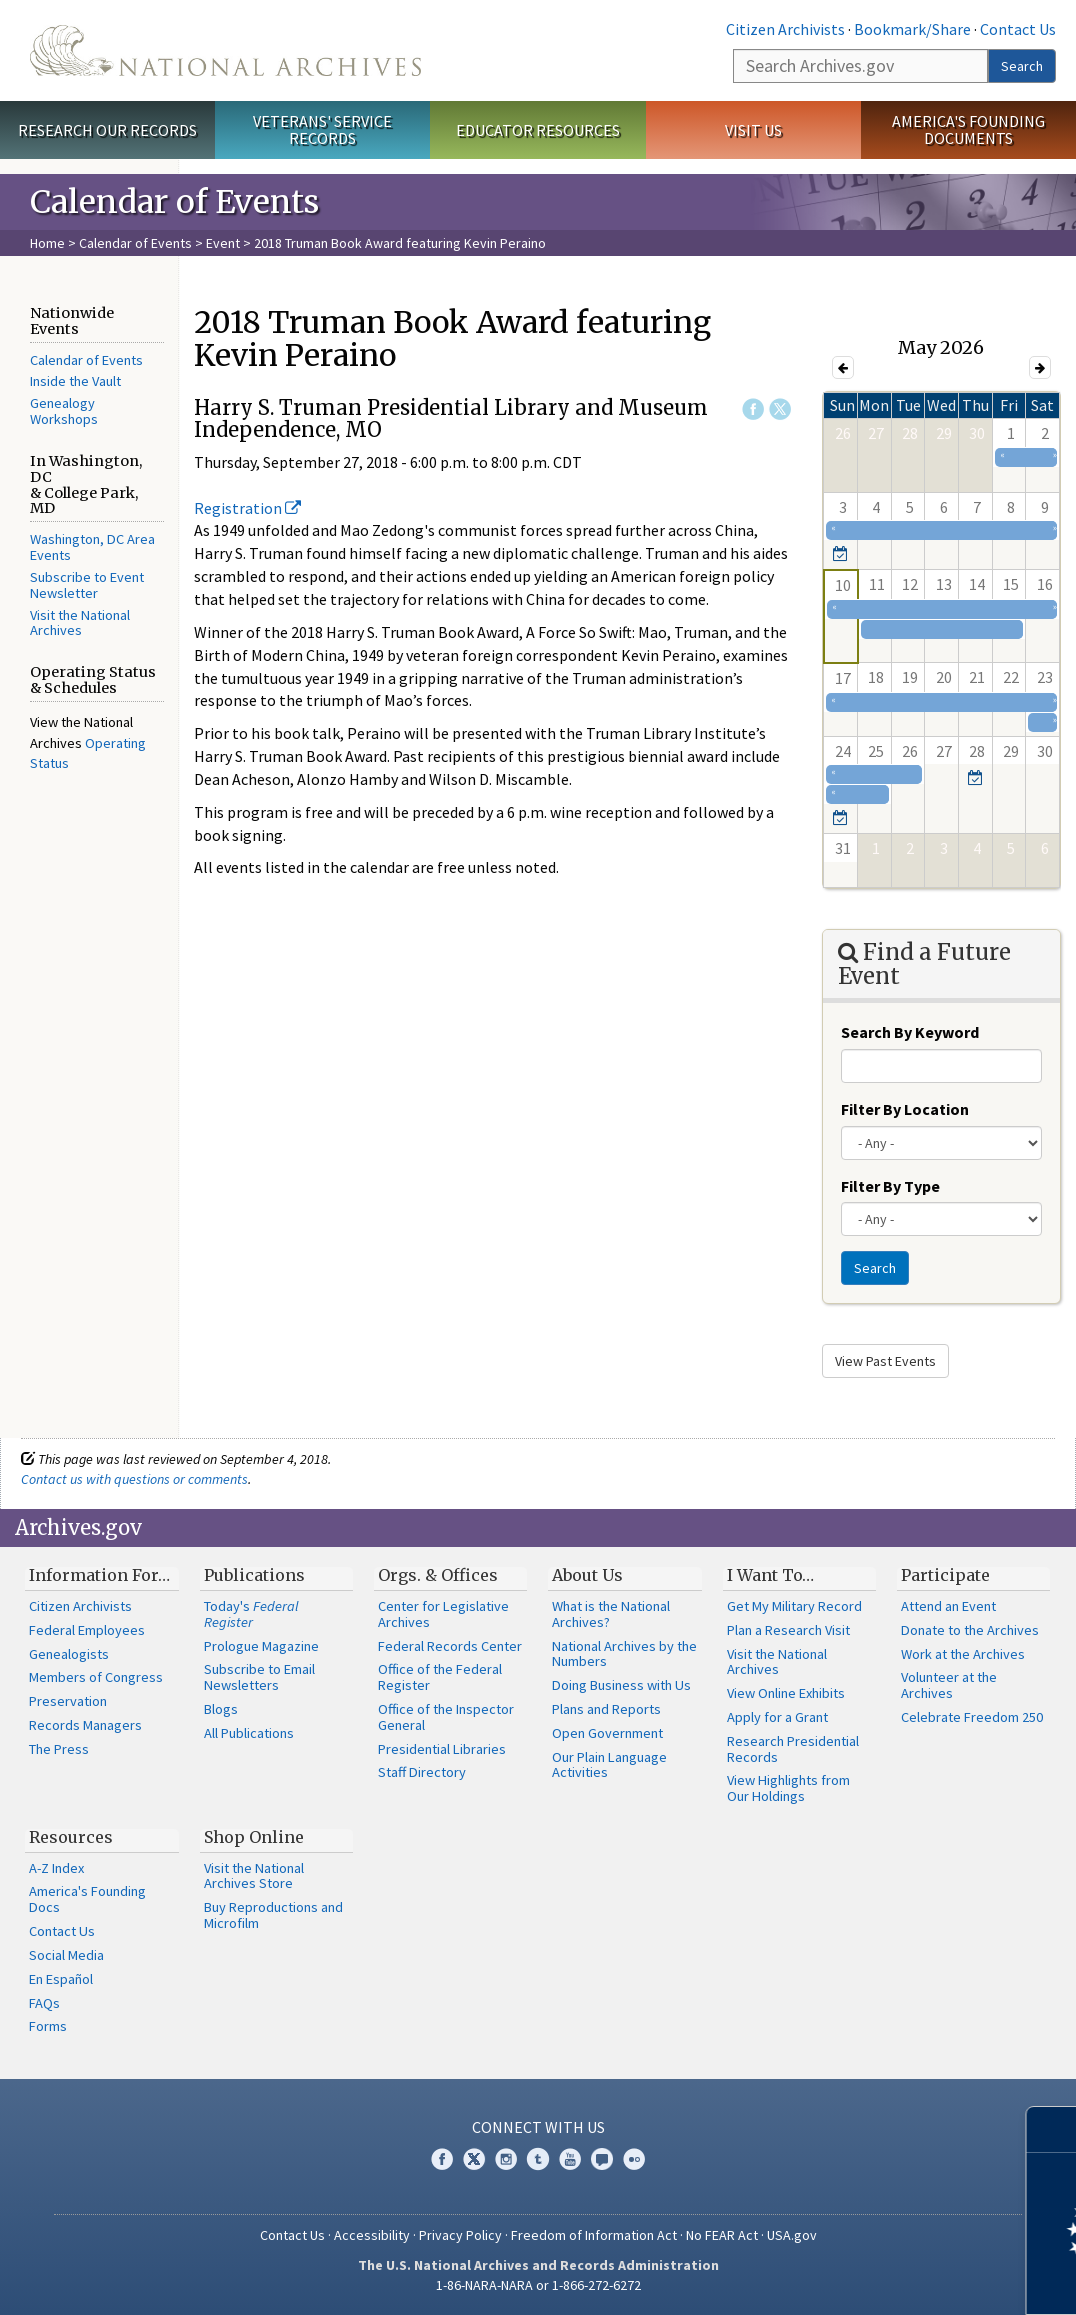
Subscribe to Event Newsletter (87, 585)
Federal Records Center (450, 1646)
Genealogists (69, 1654)
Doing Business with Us (621, 1685)
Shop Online (254, 1837)
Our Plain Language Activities (609, 1765)
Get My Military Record (794, 1606)
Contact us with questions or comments (134, 1479)
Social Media (66, 1955)
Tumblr (538, 2159)
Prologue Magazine (261, 1646)
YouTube (570, 2159)
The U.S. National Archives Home (225, 50)
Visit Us (753, 130)
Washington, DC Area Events (92, 547)
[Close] (1052, 2129)
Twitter (780, 409)
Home (47, 243)
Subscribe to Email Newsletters (259, 1677)
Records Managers (85, 1725)
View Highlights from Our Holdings (788, 1788)
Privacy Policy (460, 2235)
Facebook (753, 409)
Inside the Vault (75, 381)
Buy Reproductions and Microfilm (273, 1915)
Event (223, 243)
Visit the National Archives (80, 623)
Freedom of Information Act (594, 2235)
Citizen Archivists (785, 29)
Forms (48, 2026)
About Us (587, 1575)
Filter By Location (905, 1109)
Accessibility (372, 2235)
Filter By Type (890, 1186)
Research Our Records (107, 130)
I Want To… (770, 1575)
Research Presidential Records (793, 1749)
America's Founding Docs (87, 1899)
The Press (59, 1749)
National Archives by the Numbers (624, 1654)
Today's (251, 1614)
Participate (945, 1575)
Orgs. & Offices (438, 1575)
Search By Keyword (910, 1032)
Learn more (898, 2279)
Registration (247, 508)
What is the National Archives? (611, 1614)
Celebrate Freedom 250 (972, 1717)
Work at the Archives (963, 1654)
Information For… (99, 1575)
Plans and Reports (606, 1709)
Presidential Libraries (442, 1749)
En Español (61, 1979)
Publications (254, 1575)
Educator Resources (538, 130)
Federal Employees (87, 1630)
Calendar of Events (135, 243)
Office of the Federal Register (440, 1677)
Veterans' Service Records (322, 129)
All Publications (249, 1733)
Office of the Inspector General (446, 1717)
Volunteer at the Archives (949, 1685)
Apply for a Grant (777, 1717)
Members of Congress (96, 1677)
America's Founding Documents (968, 129)
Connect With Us (538, 2127)
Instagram (506, 2159)
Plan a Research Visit (788, 1630)
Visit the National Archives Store (254, 1876)
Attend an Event (948, 1606)
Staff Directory (422, 1772)
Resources (71, 1837)
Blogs (221, 1709)
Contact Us (1018, 29)
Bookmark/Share (912, 29)
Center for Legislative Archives (443, 1614)
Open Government (607, 1733)
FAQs (44, 2003)
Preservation (68, 1701)
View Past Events (885, 1361)
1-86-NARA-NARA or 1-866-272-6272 (538, 2285)
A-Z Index (56, 1868)
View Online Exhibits (786, 1693)
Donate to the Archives (970, 1630)
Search (1022, 66)
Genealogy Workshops (64, 411)
